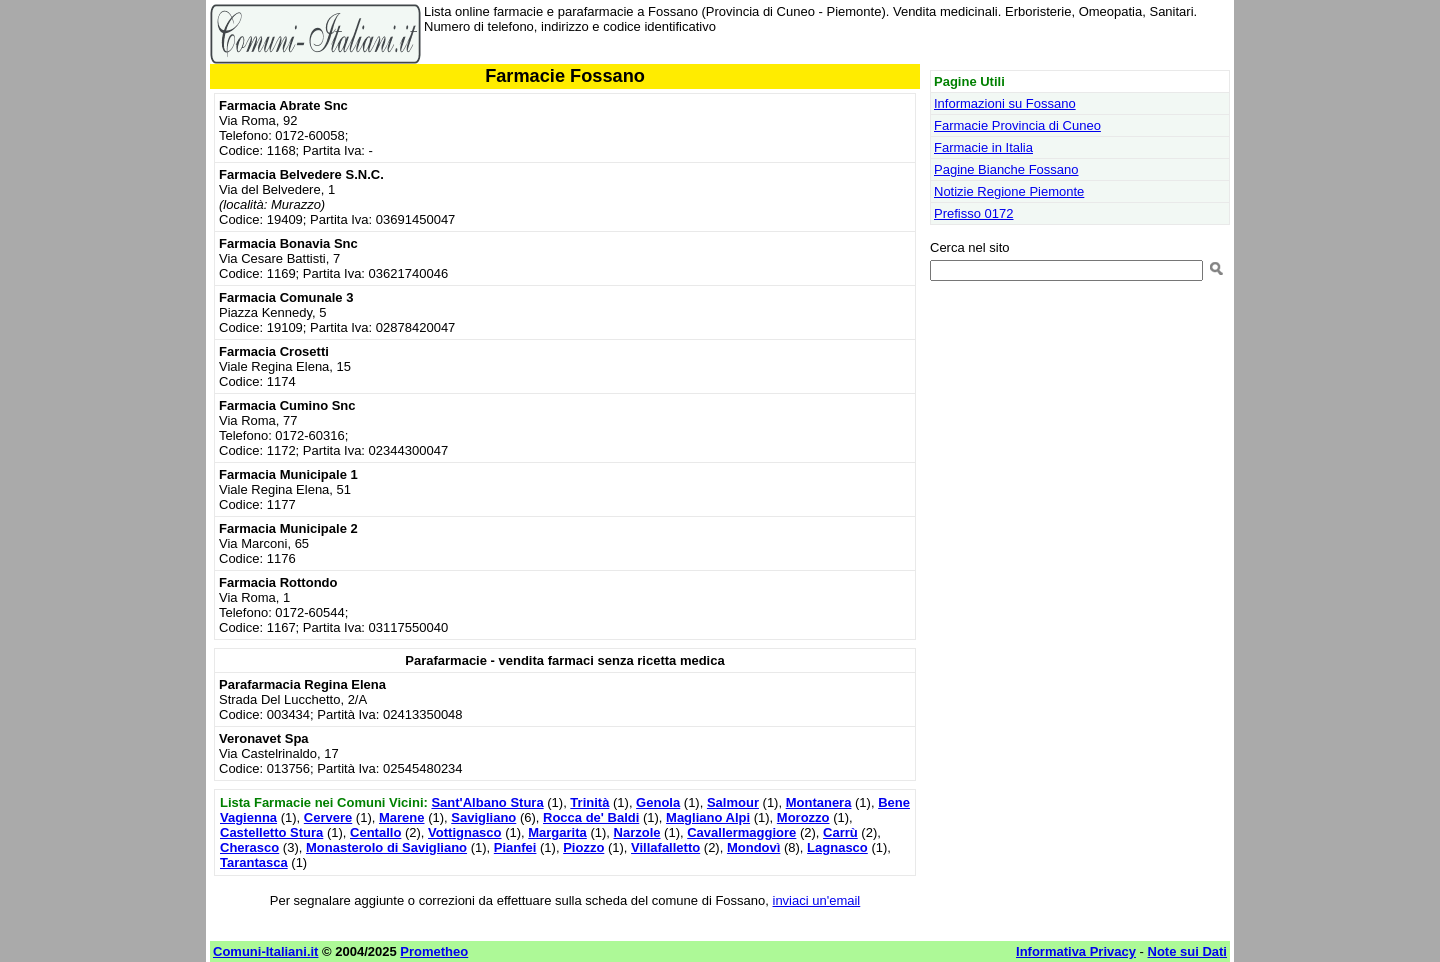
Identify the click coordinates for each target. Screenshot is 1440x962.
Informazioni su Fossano (1005, 103)
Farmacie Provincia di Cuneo (1017, 125)
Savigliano (483, 817)
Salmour (733, 802)
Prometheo (434, 951)
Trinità (589, 802)
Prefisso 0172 (974, 213)
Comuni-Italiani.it (265, 951)
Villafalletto (665, 847)
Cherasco (249, 847)
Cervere (328, 817)
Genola (658, 802)
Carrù (840, 832)
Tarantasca (254, 862)
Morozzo (803, 817)
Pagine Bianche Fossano (1006, 169)
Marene (402, 817)
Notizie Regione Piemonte (1009, 191)
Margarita (557, 832)
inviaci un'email (817, 900)
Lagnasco (837, 847)
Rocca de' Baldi (591, 817)
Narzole (637, 832)
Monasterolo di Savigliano (386, 847)
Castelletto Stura (271, 832)
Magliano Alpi (708, 817)
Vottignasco (464, 832)
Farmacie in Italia (983, 147)
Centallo (375, 832)
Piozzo (583, 847)
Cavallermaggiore (741, 832)
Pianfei (515, 847)
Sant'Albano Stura (487, 802)
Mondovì (753, 847)
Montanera (819, 802)
